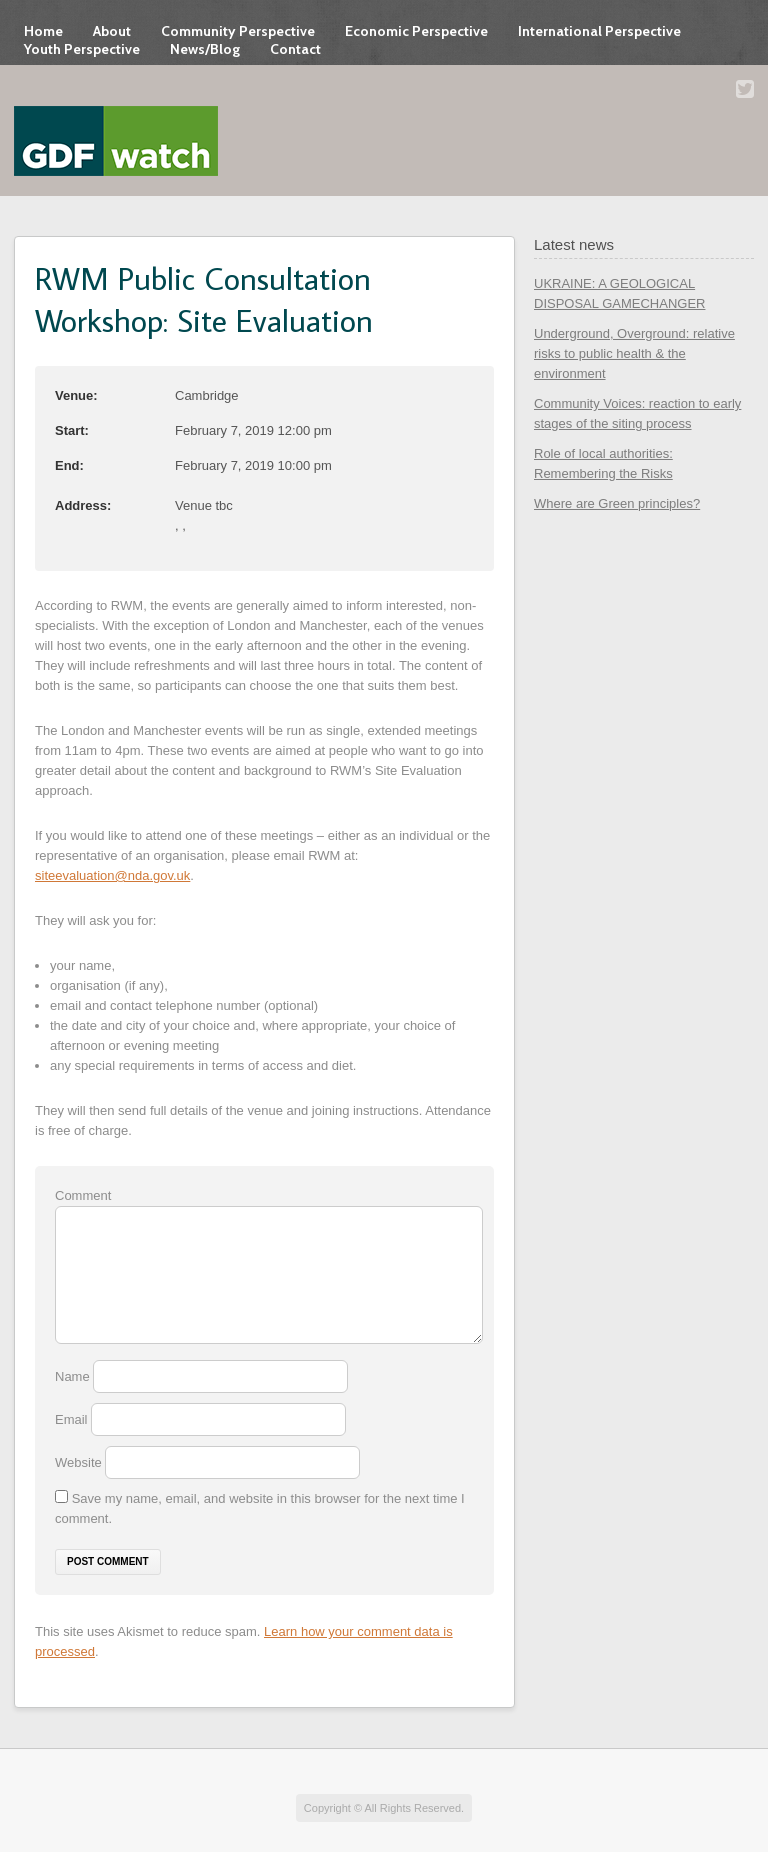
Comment (83, 1195)
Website (78, 1462)
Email (73, 1419)
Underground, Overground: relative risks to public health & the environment (634, 353)
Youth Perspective (82, 49)
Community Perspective (238, 31)
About (112, 31)
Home (43, 31)
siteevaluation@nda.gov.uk (112, 875)
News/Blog (205, 49)
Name (74, 1376)
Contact (295, 49)
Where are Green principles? (617, 503)
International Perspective (599, 31)
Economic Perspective (416, 31)
